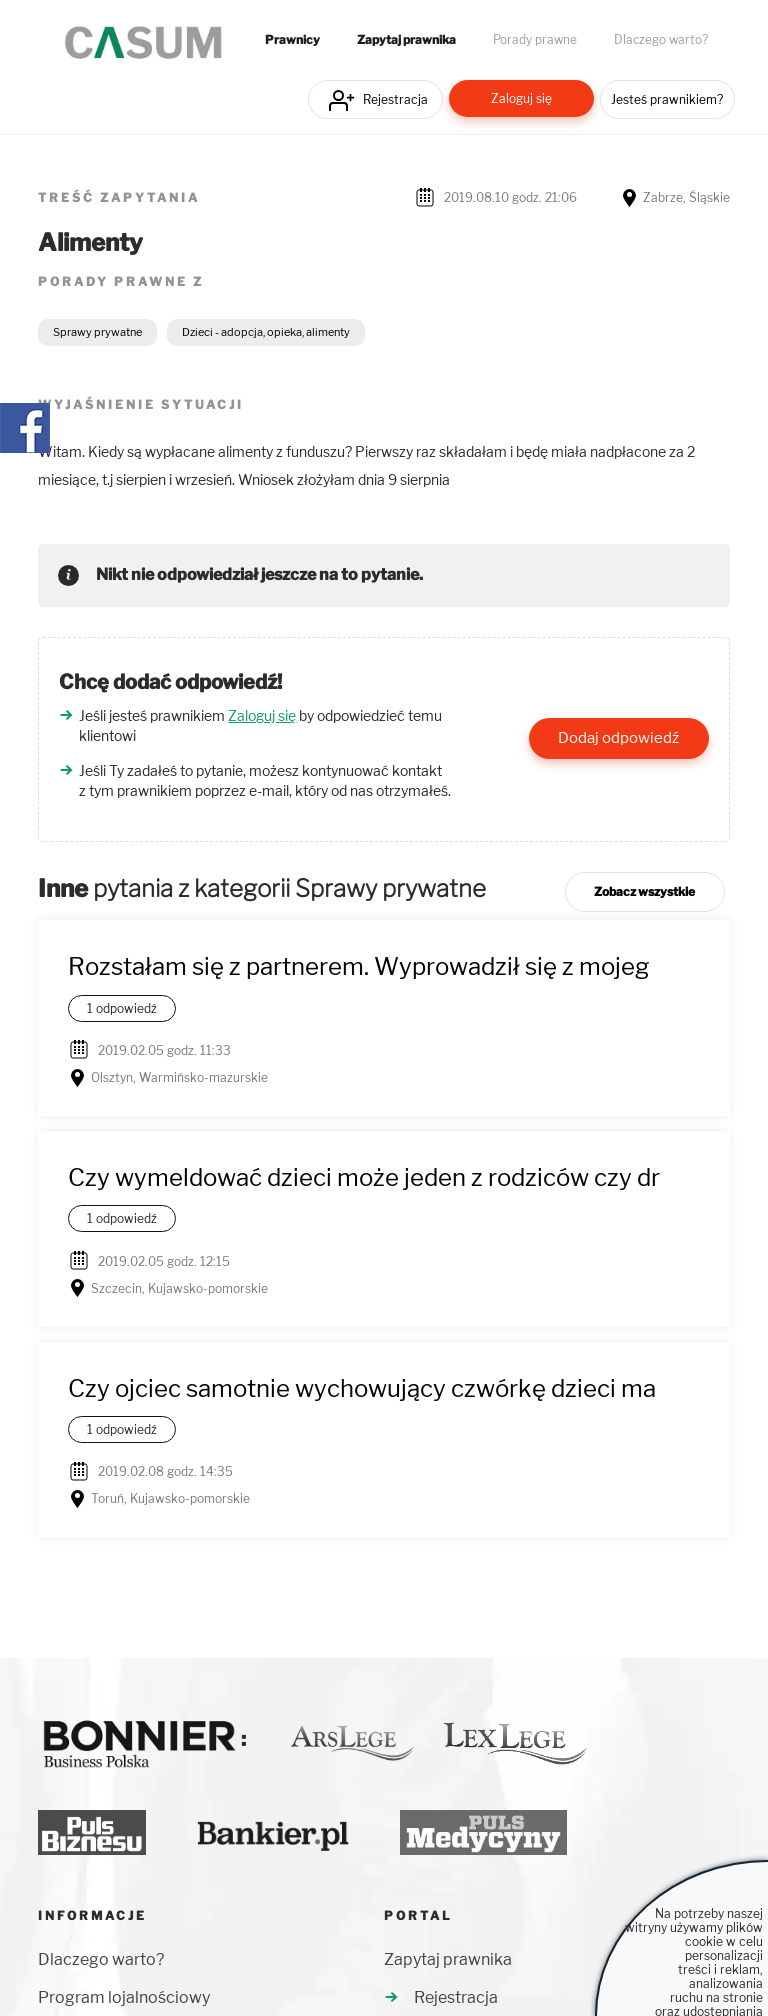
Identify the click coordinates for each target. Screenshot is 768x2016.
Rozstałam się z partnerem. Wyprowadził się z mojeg (358, 966)
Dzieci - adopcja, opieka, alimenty (266, 332)
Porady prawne (535, 40)
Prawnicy (292, 40)
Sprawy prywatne (97, 332)
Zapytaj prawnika (406, 40)
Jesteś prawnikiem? (667, 99)
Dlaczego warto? (661, 40)
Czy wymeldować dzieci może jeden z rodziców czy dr (364, 1177)
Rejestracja (395, 99)
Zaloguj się (521, 98)
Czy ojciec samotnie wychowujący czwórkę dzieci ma (362, 1388)
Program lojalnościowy (124, 1997)
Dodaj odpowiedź (618, 738)
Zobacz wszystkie (644, 891)
